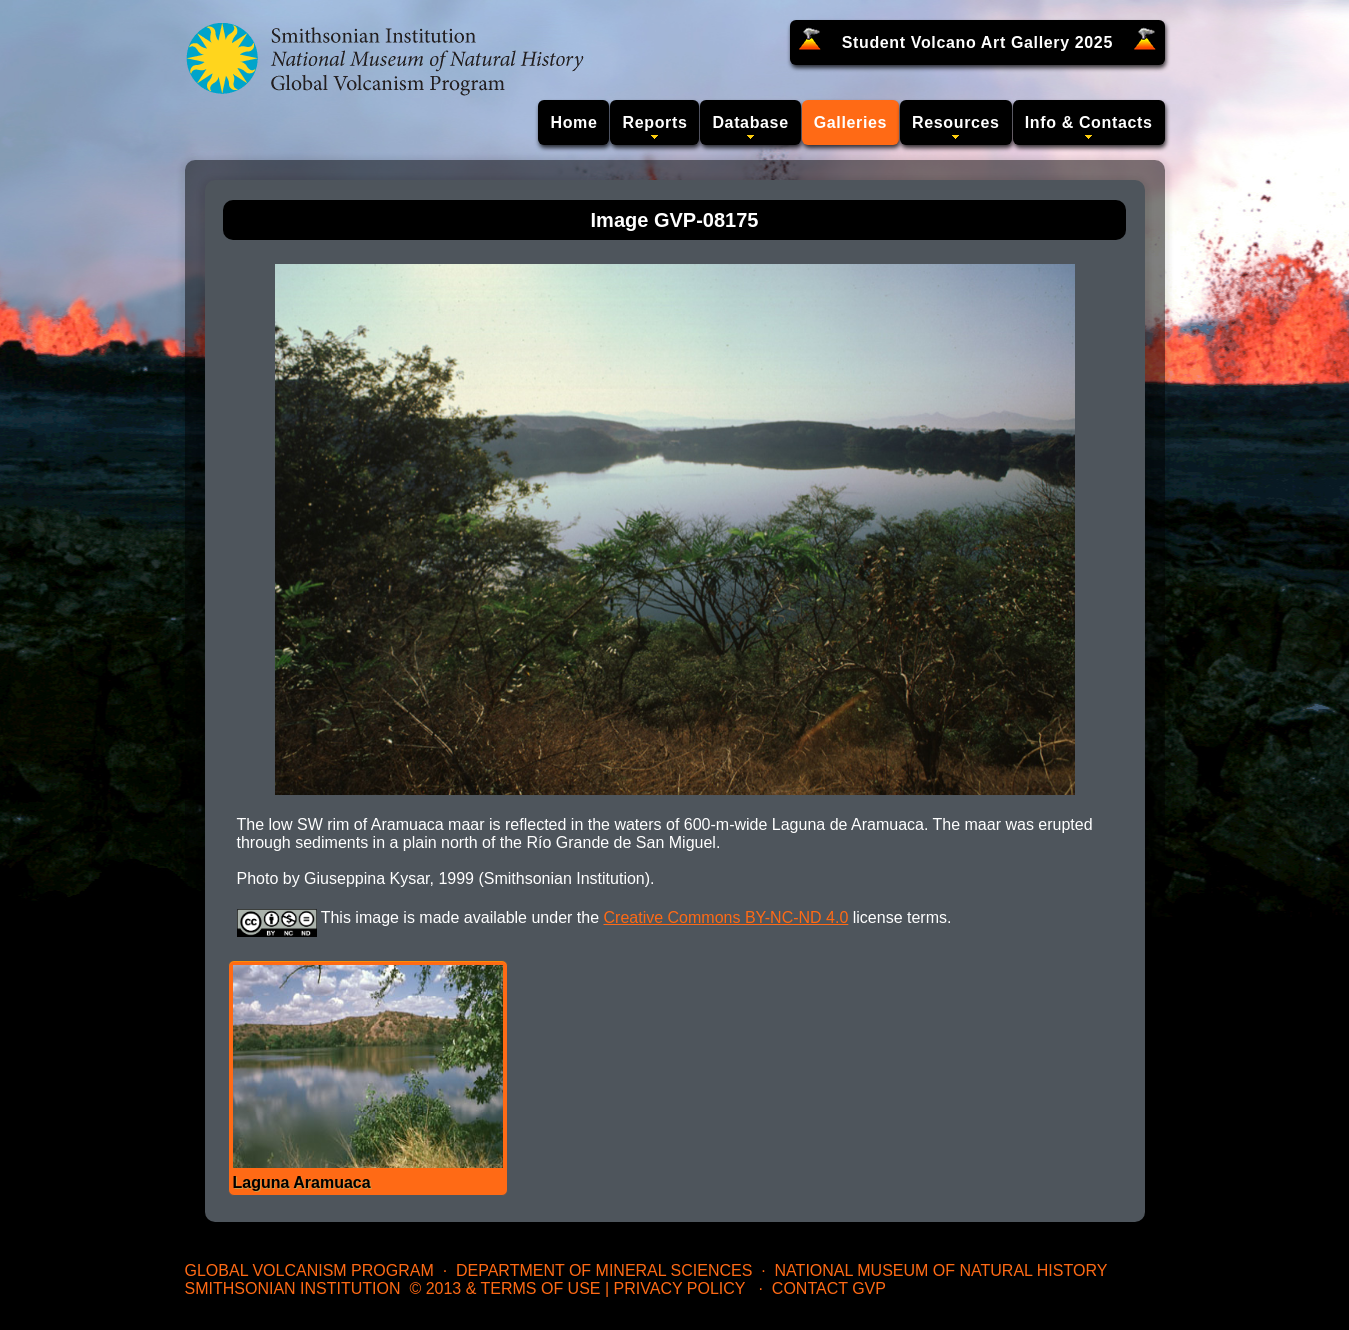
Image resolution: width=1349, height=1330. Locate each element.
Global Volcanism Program (309, 1270)
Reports (654, 122)
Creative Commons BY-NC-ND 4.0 (726, 917)
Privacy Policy (680, 1288)
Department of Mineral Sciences (604, 1270)
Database (750, 122)
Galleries (850, 122)
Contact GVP (829, 1288)
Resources (956, 122)
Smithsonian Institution (293, 1288)
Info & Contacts (1089, 122)
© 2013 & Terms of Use (504, 1288)
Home (573, 122)
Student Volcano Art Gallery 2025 (977, 42)
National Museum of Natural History (941, 1270)
